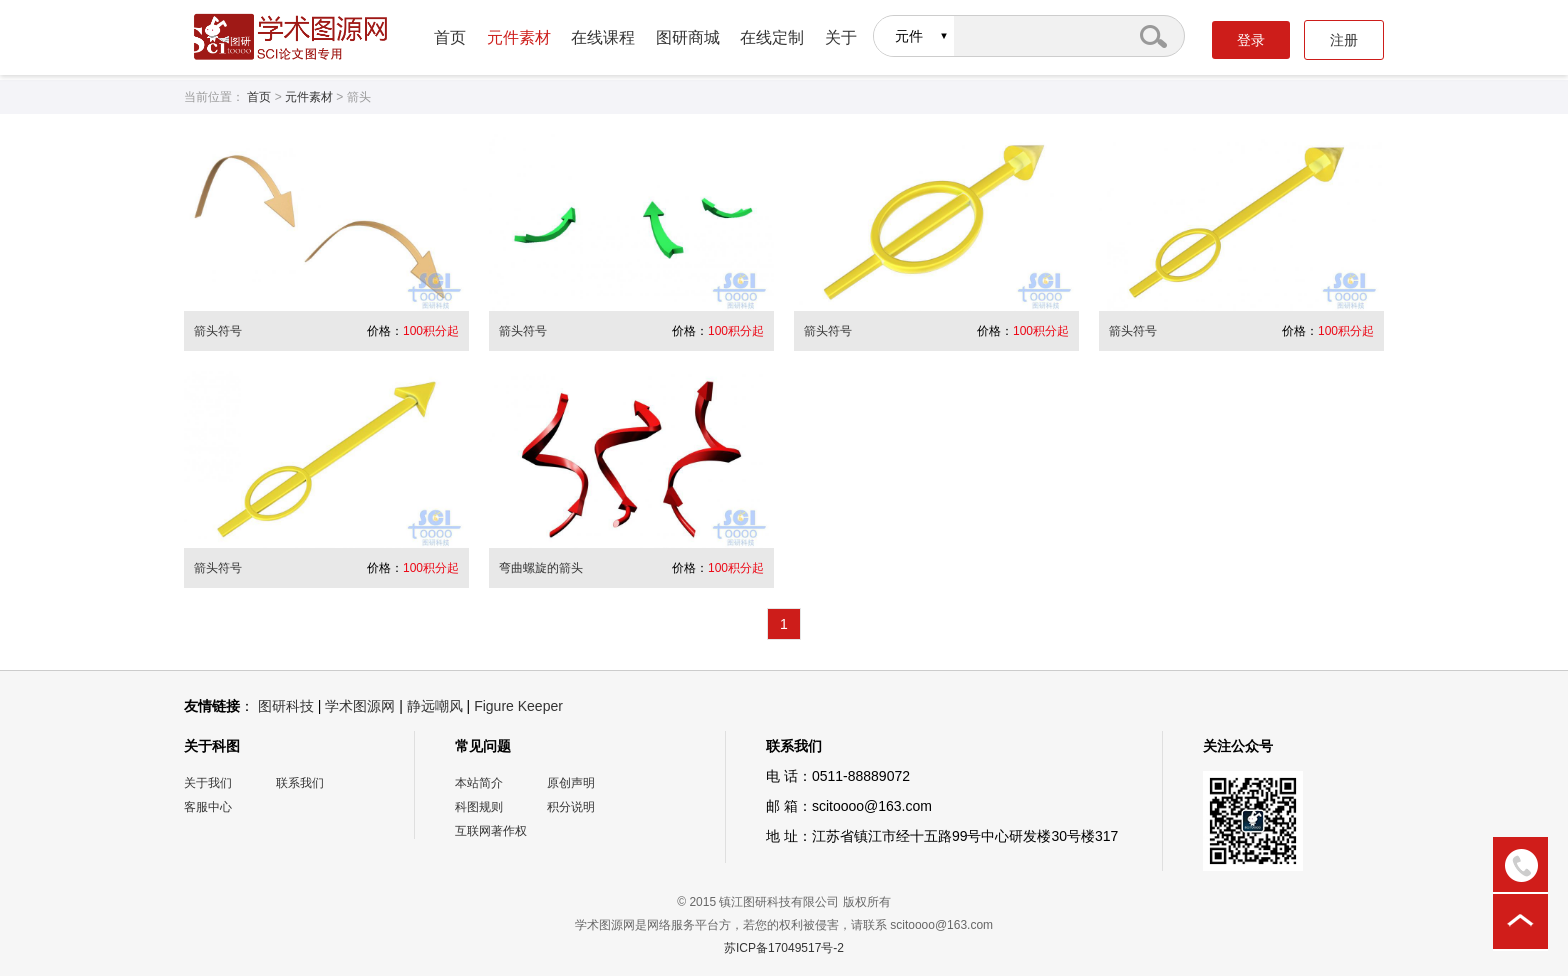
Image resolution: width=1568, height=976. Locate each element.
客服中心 (208, 807)
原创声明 (571, 783)
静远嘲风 (435, 706)
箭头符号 (218, 331)
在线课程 (603, 37)
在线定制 (772, 37)
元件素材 (519, 37)
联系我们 (300, 783)
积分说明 (571, 807)
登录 (1251, 40)
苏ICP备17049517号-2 (784, 948)
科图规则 (479, 807)
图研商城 (688, 37)
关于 (841, 37)
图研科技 (286, 706)
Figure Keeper (518, 706)
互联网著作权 (491, 831)
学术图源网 (360, 706)
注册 (1344, 40)
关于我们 (208, 783)
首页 (450, 37)
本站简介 (479, 783)
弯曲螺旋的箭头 (541, 568)
